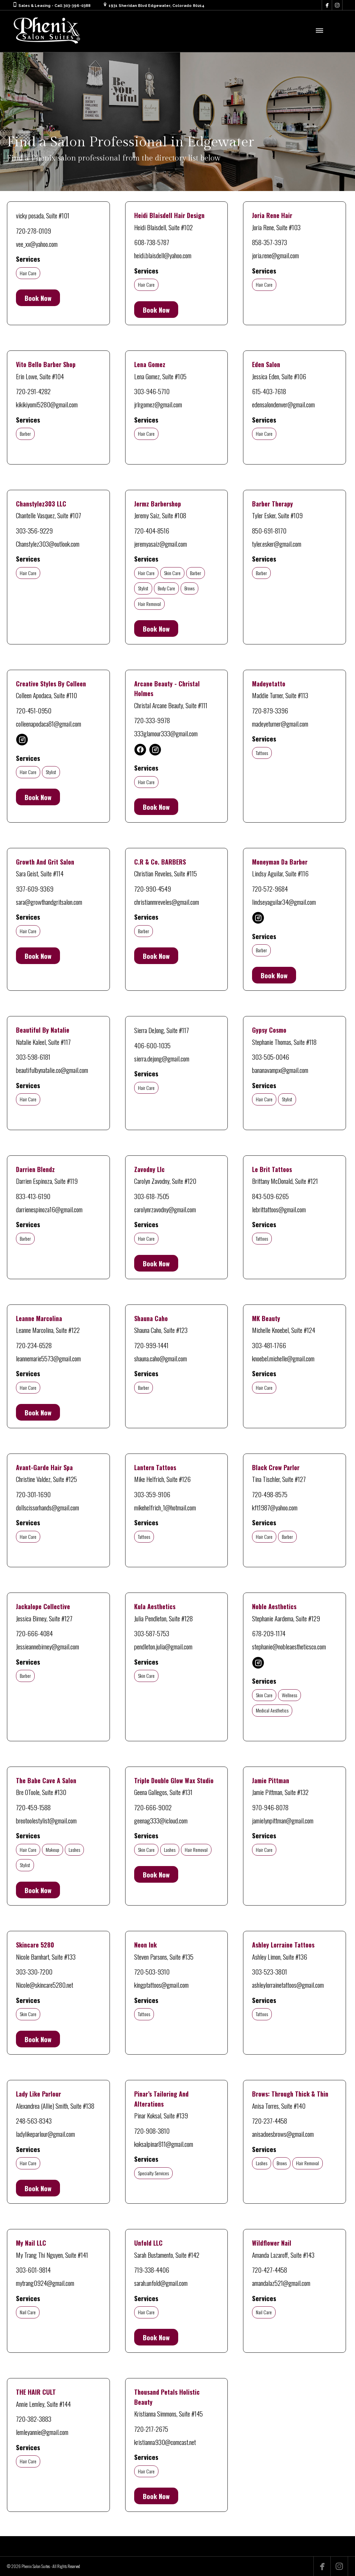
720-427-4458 (269, 2269)
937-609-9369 (34, 888)
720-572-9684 (270, 888)
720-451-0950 (33, 710)
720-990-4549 (152, 888)
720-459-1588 (33, 1807)
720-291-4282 (33, 391)
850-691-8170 (269, 530)
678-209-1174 (268, 1633)
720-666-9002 (153, 1807)
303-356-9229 (34, 530)
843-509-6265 (270, 1196)
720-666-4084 (34, 1633)
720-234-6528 (34, 1345)
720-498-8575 (269, 1494)
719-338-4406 (151, 2269)
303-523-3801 (269, 1971)
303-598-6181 (33, 1056)
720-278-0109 (33, 230)
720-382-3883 (33, 2418)
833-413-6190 (33, 1196)
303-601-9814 (33, 2269)
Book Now (38, 298)
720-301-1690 (33, 1494)
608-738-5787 (151, 242)
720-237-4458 (269, 2120)
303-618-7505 (151, 1196)
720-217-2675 (151, 2429)
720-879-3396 (270, 710)
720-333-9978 (152, 720)
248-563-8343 (34, 2120)
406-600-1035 (152, 1045)
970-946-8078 (270, 1807)
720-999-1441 (151, 1345)
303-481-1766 (269, 1345)
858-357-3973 (269, 242)
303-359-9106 (152, 1494)
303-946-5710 (152, 391)
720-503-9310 (152, 1971)
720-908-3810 (152, 2130)
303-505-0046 (270, 1056)
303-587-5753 (151, 1633)
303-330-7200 (34, 1971)
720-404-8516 (151, 530)
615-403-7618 (269, 391)
